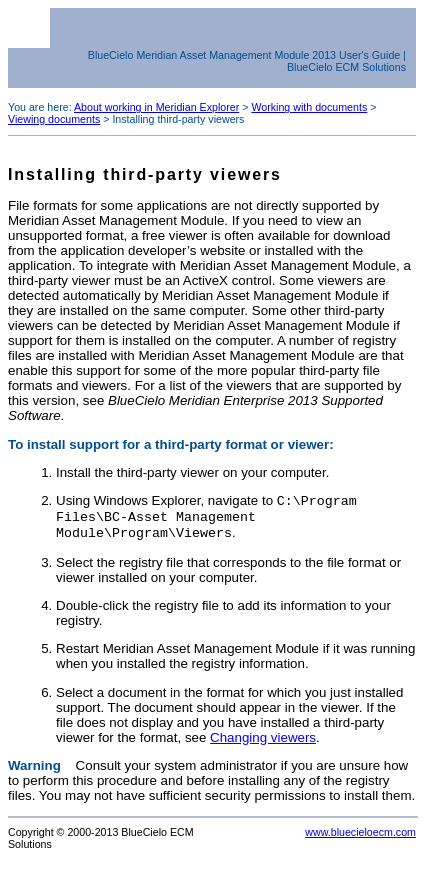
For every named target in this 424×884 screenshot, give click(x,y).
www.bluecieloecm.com (360, 838)
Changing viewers (263, 743)
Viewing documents (54, 119)
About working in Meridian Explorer (156, 107)
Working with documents (309, 107)
